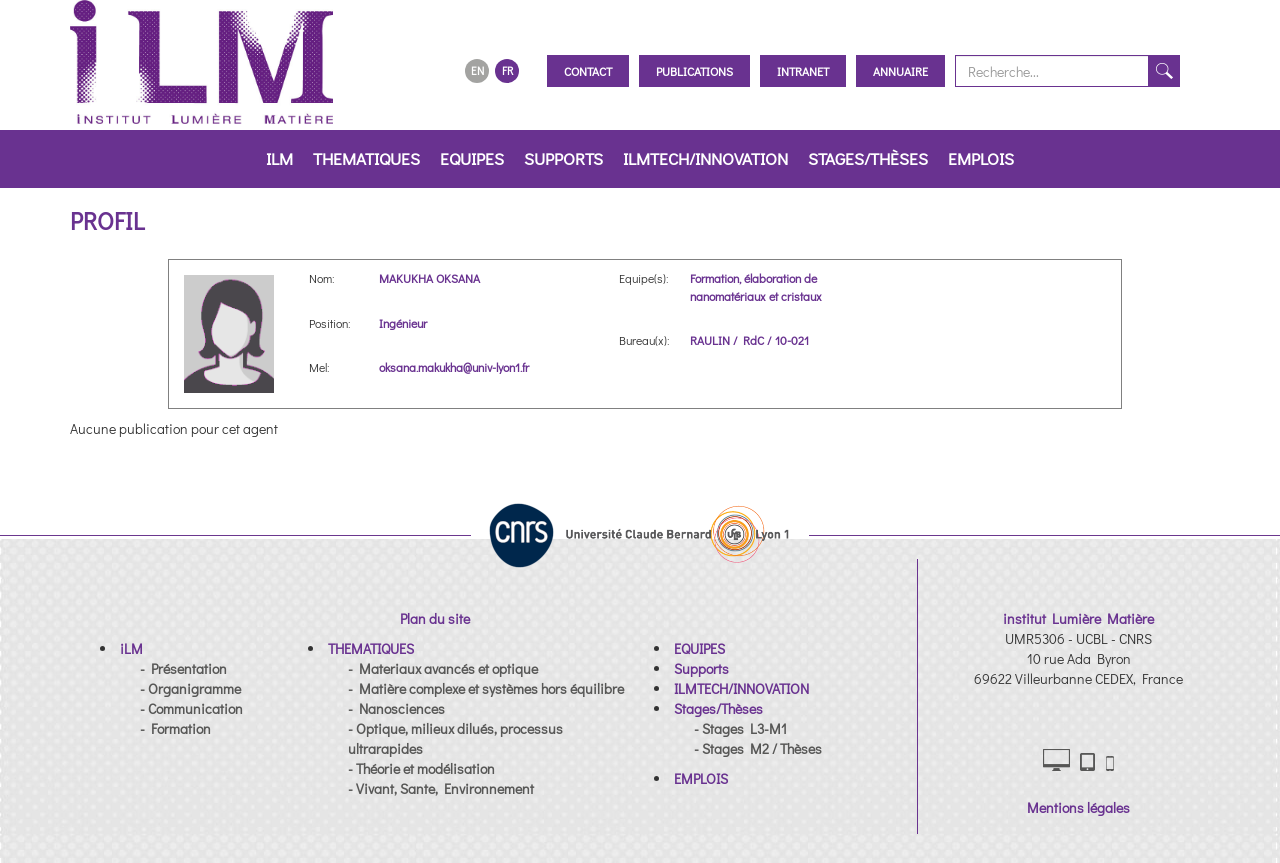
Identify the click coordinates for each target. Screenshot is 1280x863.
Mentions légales (1078, 807)
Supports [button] (563, 158)
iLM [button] (279, 158)
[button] (131, 648)
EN (477, 70)
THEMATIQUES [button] (366, 158)
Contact (588, 71)
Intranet (803, 71)
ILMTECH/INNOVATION (705, 158)
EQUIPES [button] (472, 158)
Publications (694, 71)
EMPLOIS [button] (981, 158)
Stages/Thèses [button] (868, 158)
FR (507, 70)
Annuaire (900, 71)
